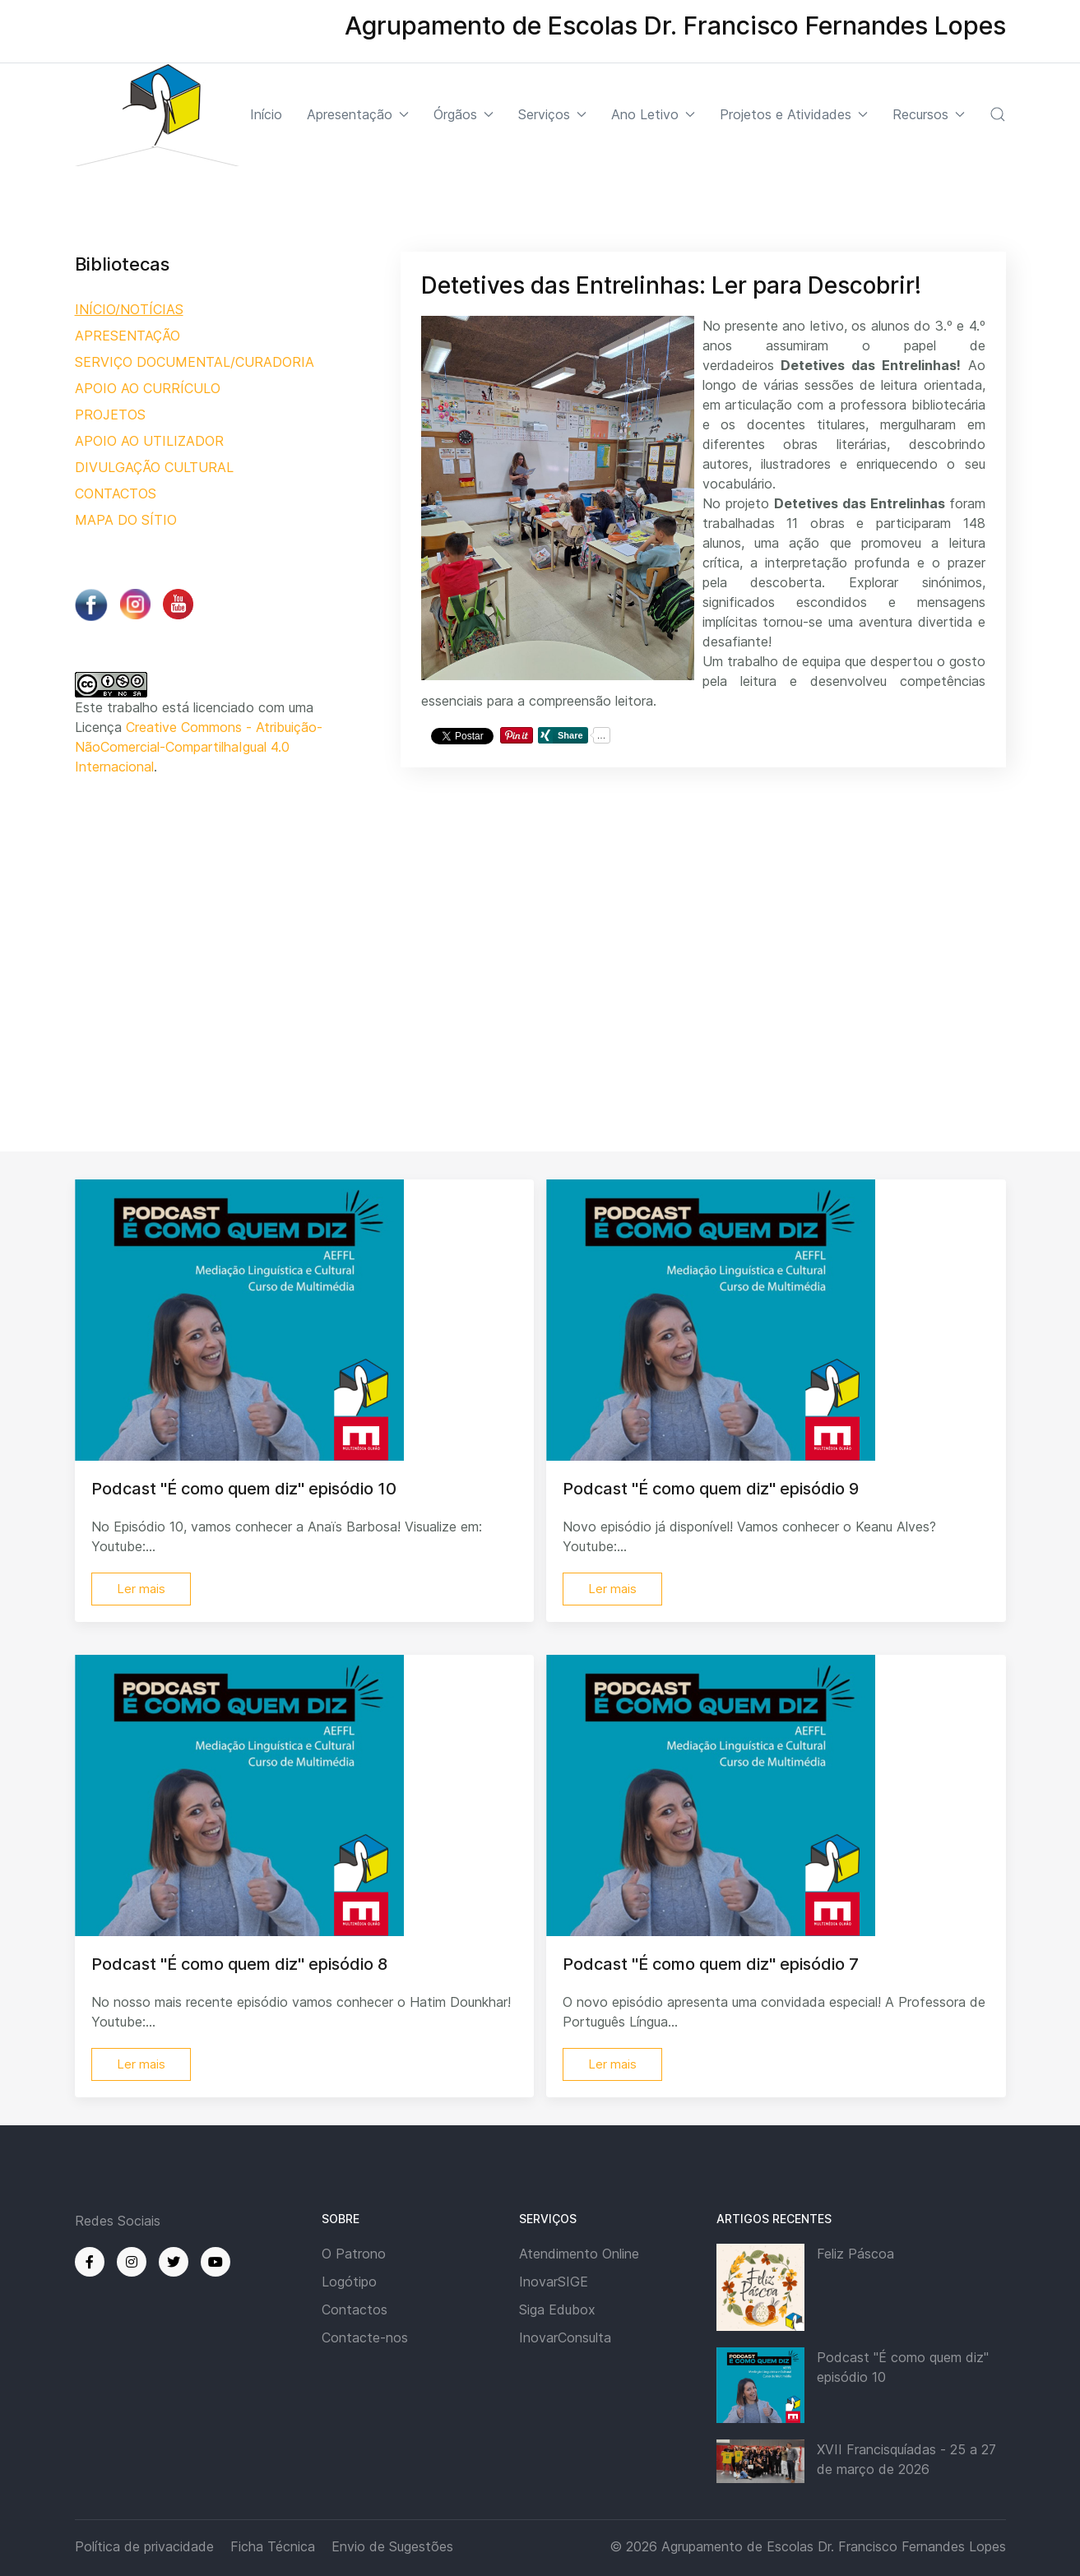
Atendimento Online (579, 2253)
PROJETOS (110, 414)
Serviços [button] (552, 114)
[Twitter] (173, 2262)
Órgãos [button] (463, 114)
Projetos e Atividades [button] (794, 114)
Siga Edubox (557, 2309)
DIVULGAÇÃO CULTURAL (154, 467)
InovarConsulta (565, 2337)
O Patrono (354, 2253)
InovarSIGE (553, 2281)
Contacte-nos (365, 2337)
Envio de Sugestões (392, 2546)
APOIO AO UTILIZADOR (149, 441)
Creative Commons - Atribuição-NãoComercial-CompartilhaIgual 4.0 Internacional (198, 747)
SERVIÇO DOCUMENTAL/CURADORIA (194, 362)
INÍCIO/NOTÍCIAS (129, 309)
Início (266, 114)
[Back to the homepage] (157, 114)
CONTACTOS (115, 493)
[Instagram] (131, 2262)
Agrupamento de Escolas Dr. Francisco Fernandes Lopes (833, 2546)
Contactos (354, 2309)
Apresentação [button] (358, 114)
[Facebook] (89, 2262)
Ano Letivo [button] (653, 114)
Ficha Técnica (272, 2546)
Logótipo (349, 2281)
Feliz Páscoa (855, 2253)
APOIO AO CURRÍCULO (147, 388)
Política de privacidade (144, 2546)
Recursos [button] (928, 114)
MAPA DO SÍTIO (126, 520)
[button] (998, 114)
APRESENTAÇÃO (127, 335)
